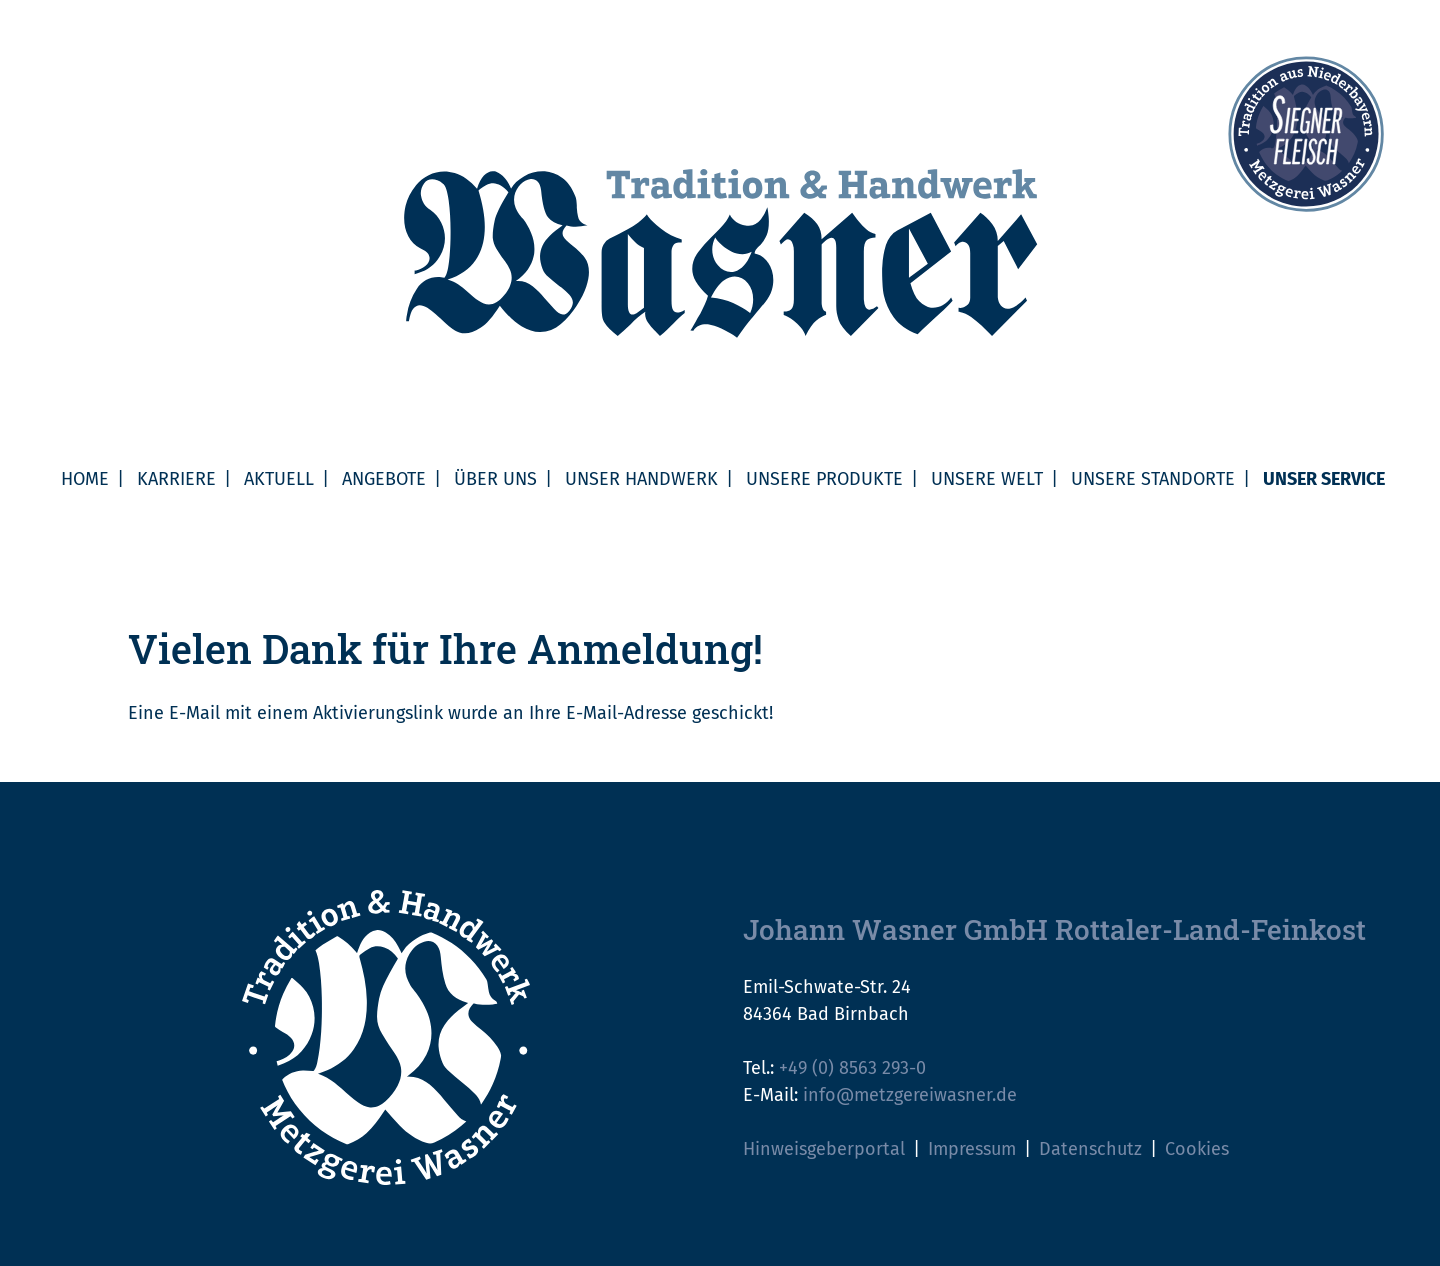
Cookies (1197, 1149)
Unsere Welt (987, 479)
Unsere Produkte (824, 479)
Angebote (384, 479)
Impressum (972, 1149)
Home (85, 479)
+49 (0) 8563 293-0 (852, 1068)
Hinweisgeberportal (824, 1149)
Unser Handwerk (641, 479)
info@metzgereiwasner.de (910, 1095)
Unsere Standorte (1153, 479)
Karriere (176, 479)
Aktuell (279, 479)
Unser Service (1324, 479)
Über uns (495, 479)
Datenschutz (1090, 1149)
